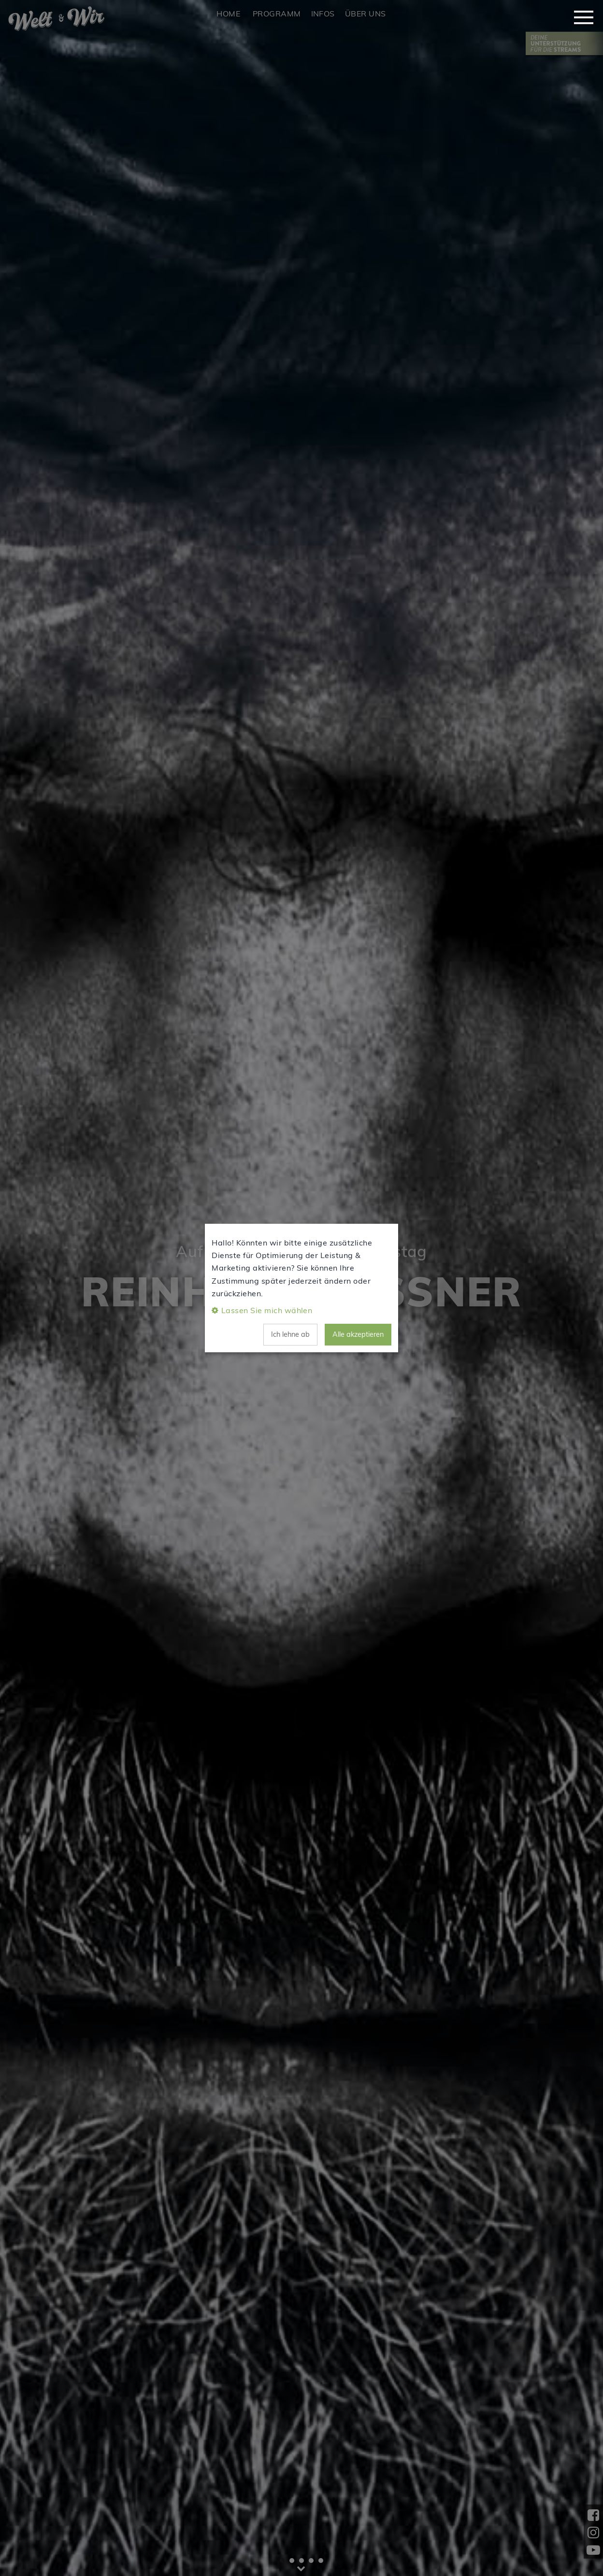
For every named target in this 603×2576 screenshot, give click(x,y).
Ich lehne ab (290, 1334)
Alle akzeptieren (358, 1334)
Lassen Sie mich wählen (267, 1310)
